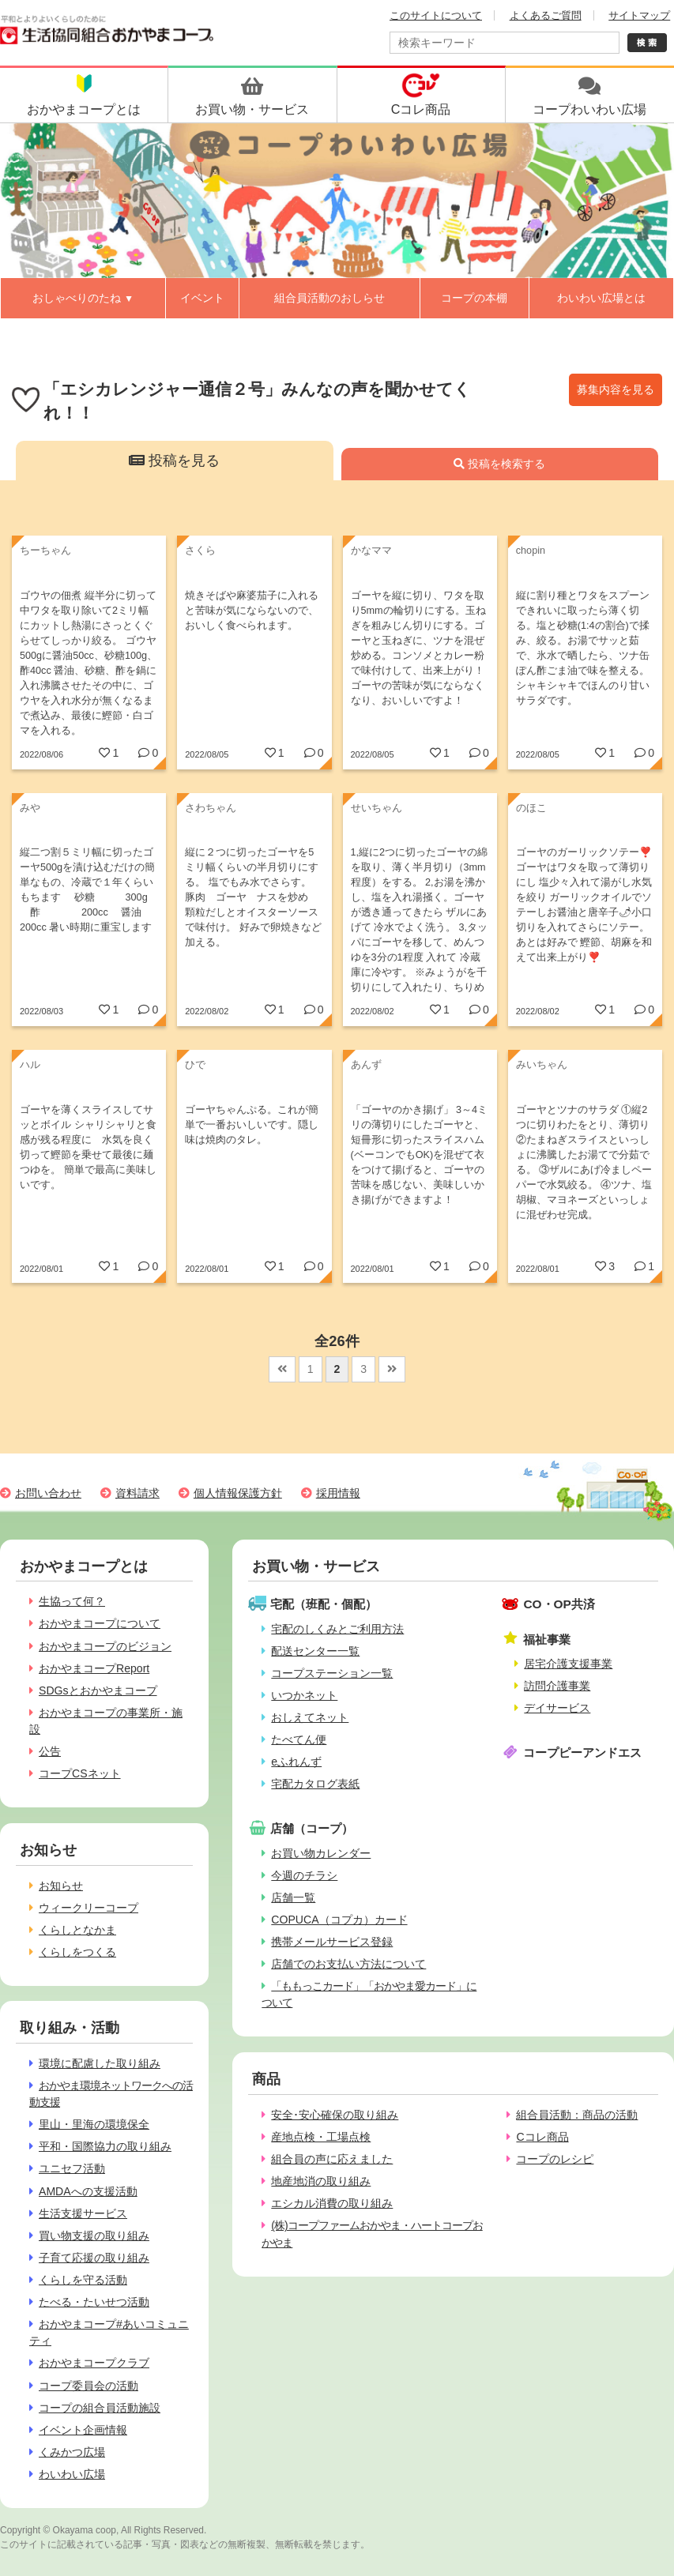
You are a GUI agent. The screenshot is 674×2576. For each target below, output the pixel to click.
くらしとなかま (77, 1930)
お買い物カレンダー (321, 1853)
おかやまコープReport (94, 1668)
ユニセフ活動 (72, 2168)
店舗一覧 (293, 1897)
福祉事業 (546, 1639)
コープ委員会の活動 (88, 2385)
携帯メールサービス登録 (332, 1941)
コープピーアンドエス (582, 1752)
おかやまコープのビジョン (105, 1646)
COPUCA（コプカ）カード (339, 1919)
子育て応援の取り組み (94, 2257)
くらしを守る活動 (83, 2279)
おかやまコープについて (99, 1623)
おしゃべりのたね (83, 297)
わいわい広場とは (601, 297)
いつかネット (304, 1695)
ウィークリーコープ (88, 1907)
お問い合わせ (48, 1493)
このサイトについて (436, 15)
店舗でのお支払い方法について (348, 1963)
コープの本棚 (474, 297)
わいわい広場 (72, 2474)
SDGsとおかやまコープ (98, 1690)
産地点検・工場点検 (321, 2136)
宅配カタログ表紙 (315, 1783)
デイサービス (557, 1708)
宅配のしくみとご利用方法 (337, 1629)
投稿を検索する (499, 463)
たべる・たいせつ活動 (94, 2302)
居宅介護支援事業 (568, 1663)
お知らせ (61, 1885)
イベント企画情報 (83, 2430)
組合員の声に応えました (332, 2159)
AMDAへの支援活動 (88, 2191)
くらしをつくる (77, 1952)
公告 (50, 1751)
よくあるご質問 (546, 15)
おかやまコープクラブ (94, 2362)
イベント (202, 297)
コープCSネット (80, 1773)
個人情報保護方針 (238, 1493)
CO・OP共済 (559, 1604)
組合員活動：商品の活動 (577, 2114)
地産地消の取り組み (321, 2181)
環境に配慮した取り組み (99, 2063)
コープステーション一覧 (332, 1673)
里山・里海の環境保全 (94, 2124)
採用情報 (338, 1493)
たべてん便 (298, 1739)
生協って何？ (72, 1601)
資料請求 (137, 1493)
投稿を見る (174, 460)
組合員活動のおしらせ (329, 297)
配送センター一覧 (315, 1651)
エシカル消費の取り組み (332, 2203)
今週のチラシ (304, 1875)
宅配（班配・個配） (323, 1604)
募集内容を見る (615, 389)
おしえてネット (309, 1717)
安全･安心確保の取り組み (334, 2114)
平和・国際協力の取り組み (105, 2146)
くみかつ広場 (72, 2452)
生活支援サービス (83, 2213)
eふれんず (296, 1761)
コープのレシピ (554, 2159)
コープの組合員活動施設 (99, 2407)
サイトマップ (639, 15)
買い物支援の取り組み (94, 2235)
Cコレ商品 (542, 2136)
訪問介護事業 (557, 1685)
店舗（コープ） (311, 1828)
